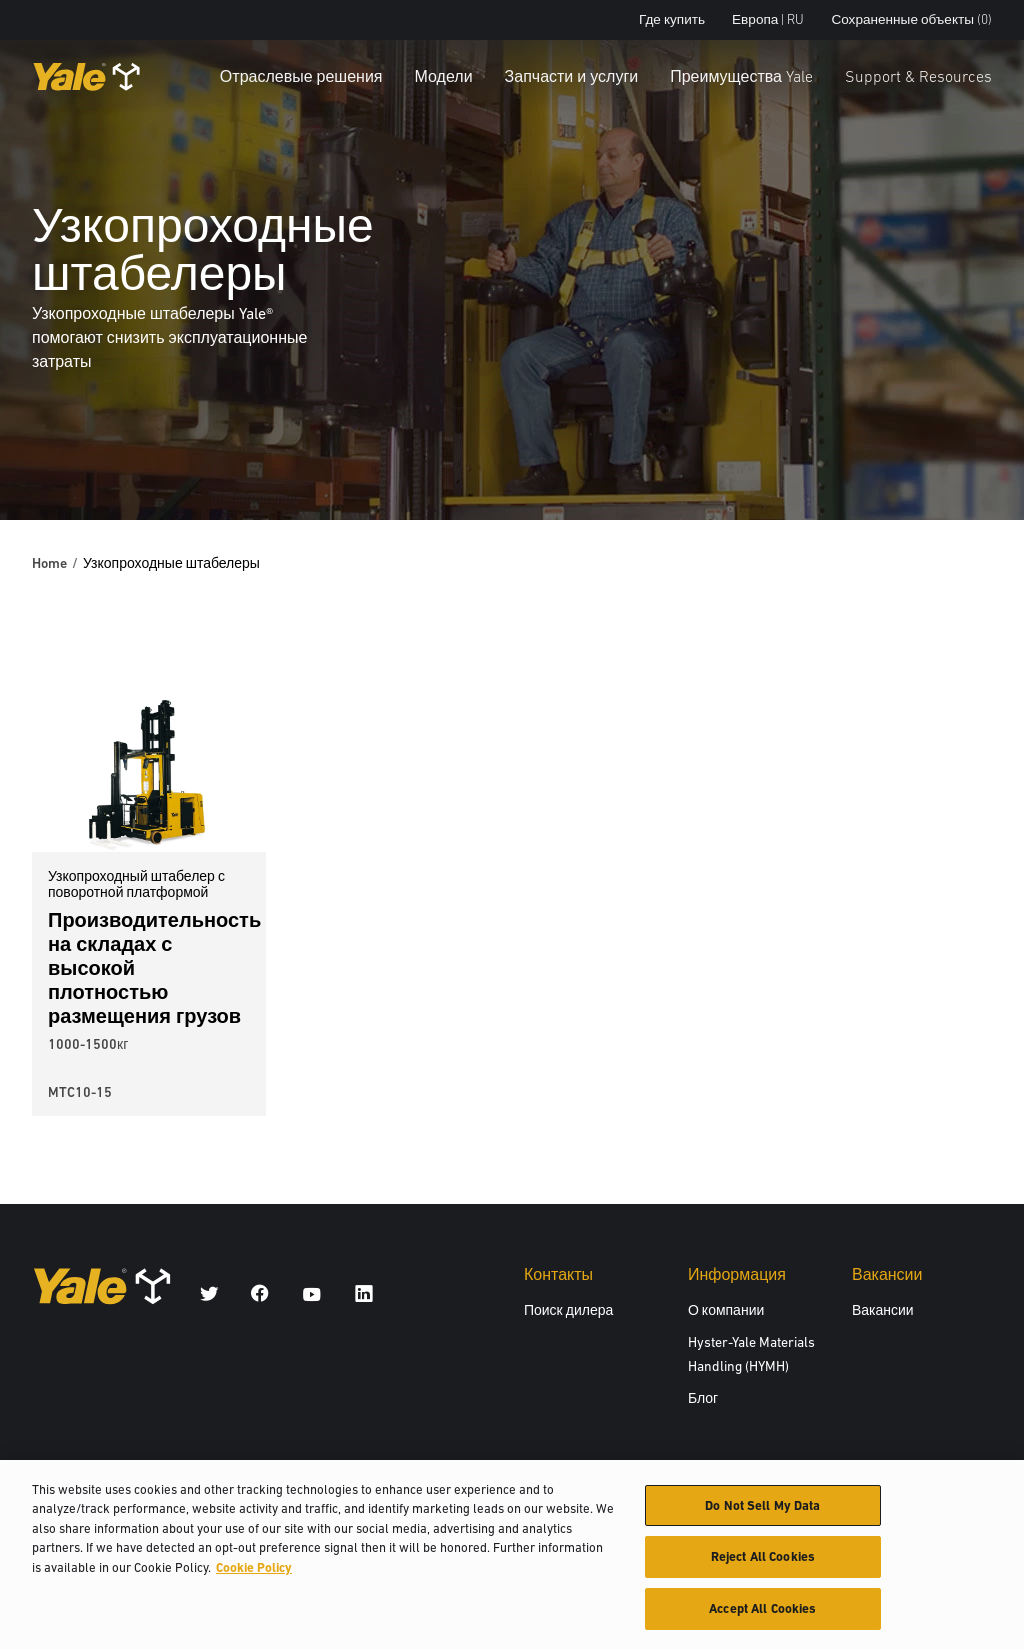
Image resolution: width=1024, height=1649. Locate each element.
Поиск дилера (568, 1310)
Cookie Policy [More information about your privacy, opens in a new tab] (254, 1575)
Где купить (672, 19)
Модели (444, 76)
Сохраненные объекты (911, 19)
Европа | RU (768, 19)
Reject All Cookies (763, 1565)
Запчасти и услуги (572, 76)
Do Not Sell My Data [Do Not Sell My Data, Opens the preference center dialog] (762, 1513)
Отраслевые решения (301, 76)
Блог (703, 1398)
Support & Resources (918, 76)
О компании (726, 1310)
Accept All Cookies (762, 1617)
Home (49, 563)
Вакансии (883, 1310)
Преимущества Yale (741, 76)
